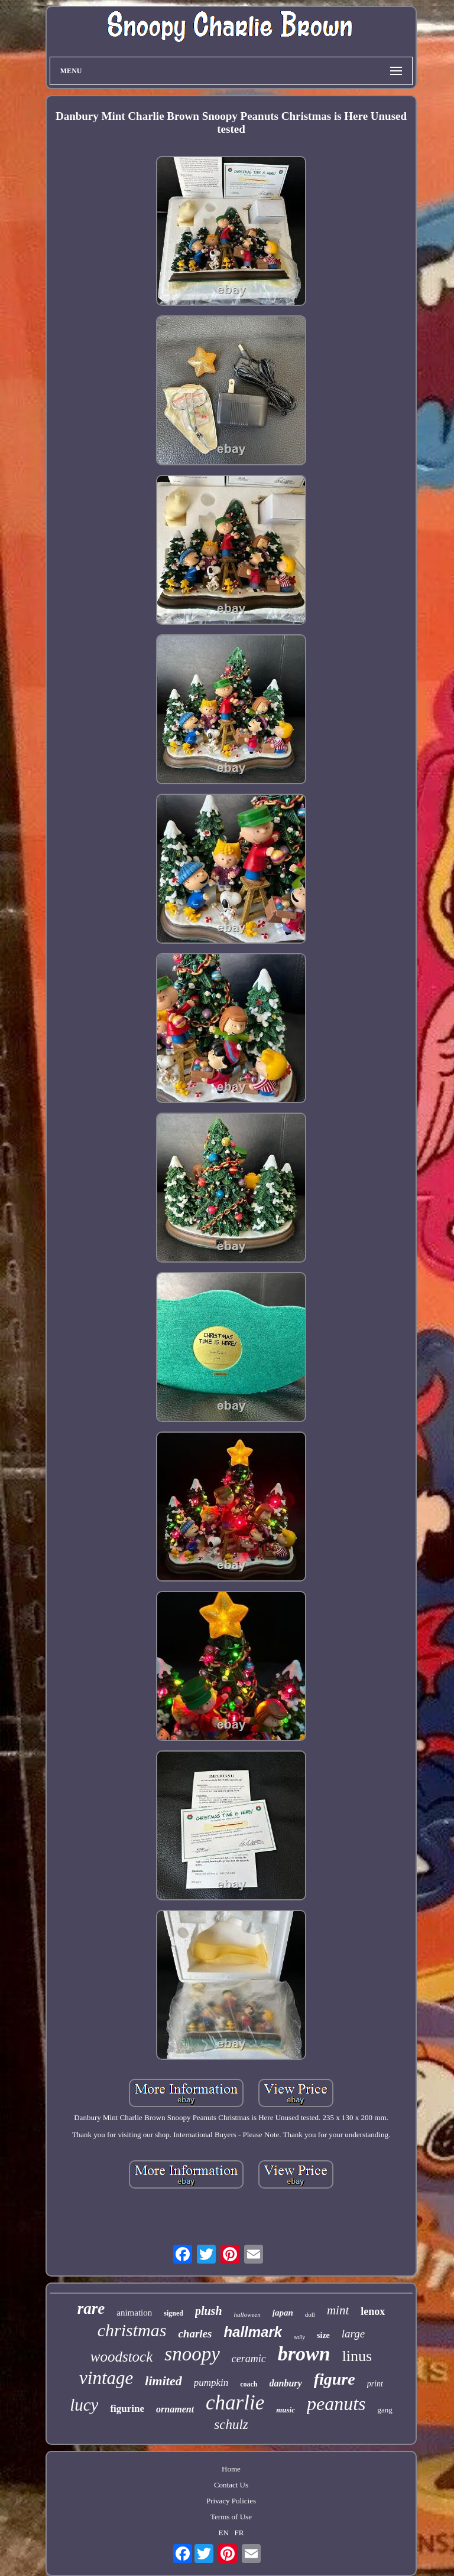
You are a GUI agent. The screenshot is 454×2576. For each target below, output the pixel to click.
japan (283, 2312)
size (323, 2335)
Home (231, 2468)
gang (385, 2409)
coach (248, 2384)
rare (91, 2308)
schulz (231, 2424)
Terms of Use (231, 2516)
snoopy (192, 2354)
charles (195, 2333)
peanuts (336, 2403)
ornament (175, 2409)
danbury (286, 2383)
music (285, 2409)
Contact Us (231, 2484)
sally (299, 2337)
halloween (247, 2314)
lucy (84, 2404)
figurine (127, 2408)
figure (334, 2379)
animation (134, 2312)
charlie (235, 2402)
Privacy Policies (231, 2500)
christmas (132, 2330)
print (375, 2383)
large (353, 2333)
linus (357, 2356)
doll (310, 2314)
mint (338, 2310)
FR (239, 2532)
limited (163, 2380)
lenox (373, 2311)
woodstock (121, 2357)
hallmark (252, 2332)
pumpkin (211, 2382)
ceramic (249, 2359)
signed (173, 2313)
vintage (106, 2378)
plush (208, 2310)
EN (223, 2532)
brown (304, 2354)
